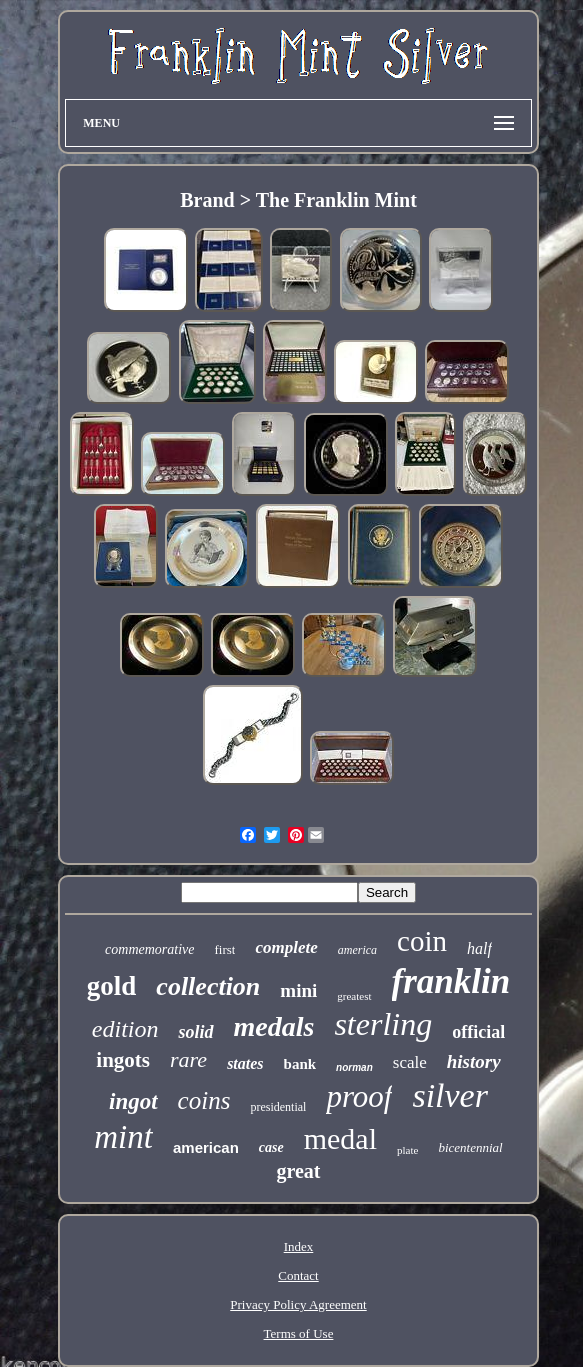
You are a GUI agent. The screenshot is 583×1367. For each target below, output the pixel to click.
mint (123, 1137)
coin (422, 941)
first (224, 949)
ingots (123, 1060)
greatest (354, 996)
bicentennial (470, 1147)
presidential (278, 1107)
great (298, 1171)
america (357, 950)
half (479, 948)
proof (359, 1096)
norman (354, 1067)
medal (340, 1138)
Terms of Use (299, 1333)
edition (125, 1029)
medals (274, 1026)
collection (208, 986)
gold (112, 986)
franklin (451, 981)
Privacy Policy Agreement (298, 1304)
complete (286, 947)
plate (407, 1150)
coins (204, 1100)
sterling (383, 1024)
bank (300, 1064)
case (271, 1147)
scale (410, 1062)
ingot (133, 1101)
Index (299, 1246)
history (474, 1061)
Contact (298, 1275)
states (245, 1063)
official (478, 1032)
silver (450, 1095)
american (206, 1147)
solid (195, 1032)
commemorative (149, 949)
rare (188, 1059)
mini (298, 990)
